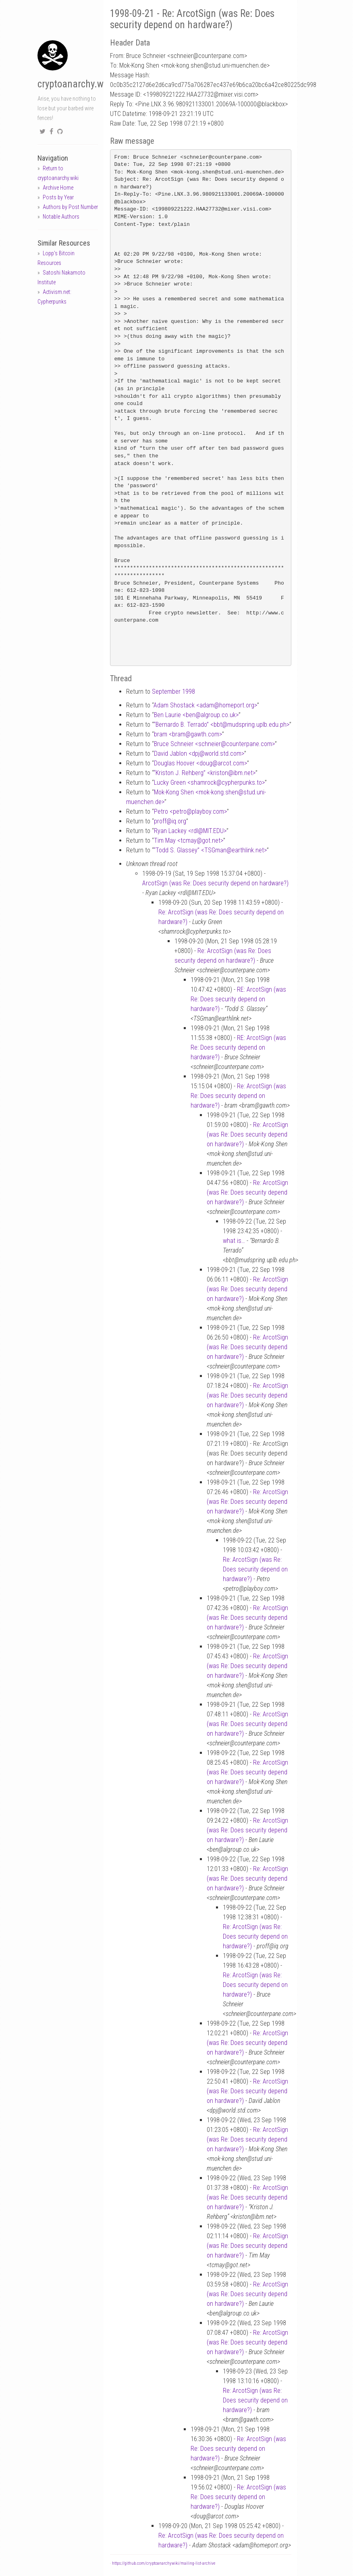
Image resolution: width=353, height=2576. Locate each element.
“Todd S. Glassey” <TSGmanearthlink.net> (210, 850)
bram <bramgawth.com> (188, 734)
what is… (234, 1241)
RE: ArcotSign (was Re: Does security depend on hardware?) (238, 999)
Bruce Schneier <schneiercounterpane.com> (214, 744)
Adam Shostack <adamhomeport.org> (205, 705)
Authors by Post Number (70, 207)
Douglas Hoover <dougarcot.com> (200, 763)
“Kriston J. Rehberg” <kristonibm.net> (204, 773)
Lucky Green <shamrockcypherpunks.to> (209, 782)
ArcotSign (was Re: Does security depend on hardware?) (215, 883)
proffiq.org (170, 821)
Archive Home (58, 187)
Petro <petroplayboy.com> (190, 811)
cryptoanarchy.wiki (75, 84)
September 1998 (173, 691)
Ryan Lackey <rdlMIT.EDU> (190, 831)
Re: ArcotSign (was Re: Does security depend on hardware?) (238, 1095)
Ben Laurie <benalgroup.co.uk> (196, 715)
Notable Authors (61, 216)
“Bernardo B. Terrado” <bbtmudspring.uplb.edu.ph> (221, 724)
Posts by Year (58, 197)
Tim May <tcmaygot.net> (188, 840)
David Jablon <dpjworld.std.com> (199, 753)
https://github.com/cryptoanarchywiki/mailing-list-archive (163, 2563)
